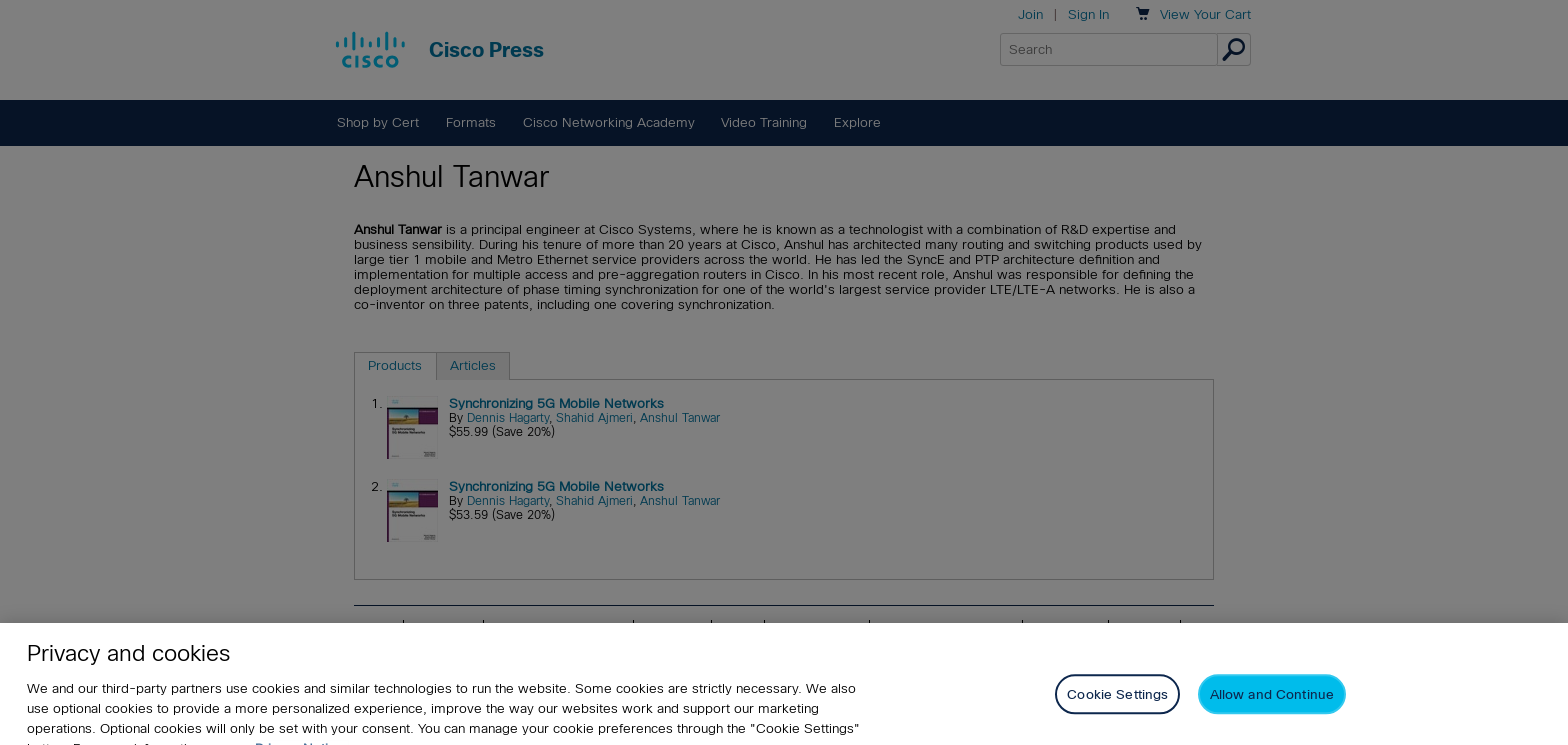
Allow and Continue (1272, 703)
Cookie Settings (1117, 703)
